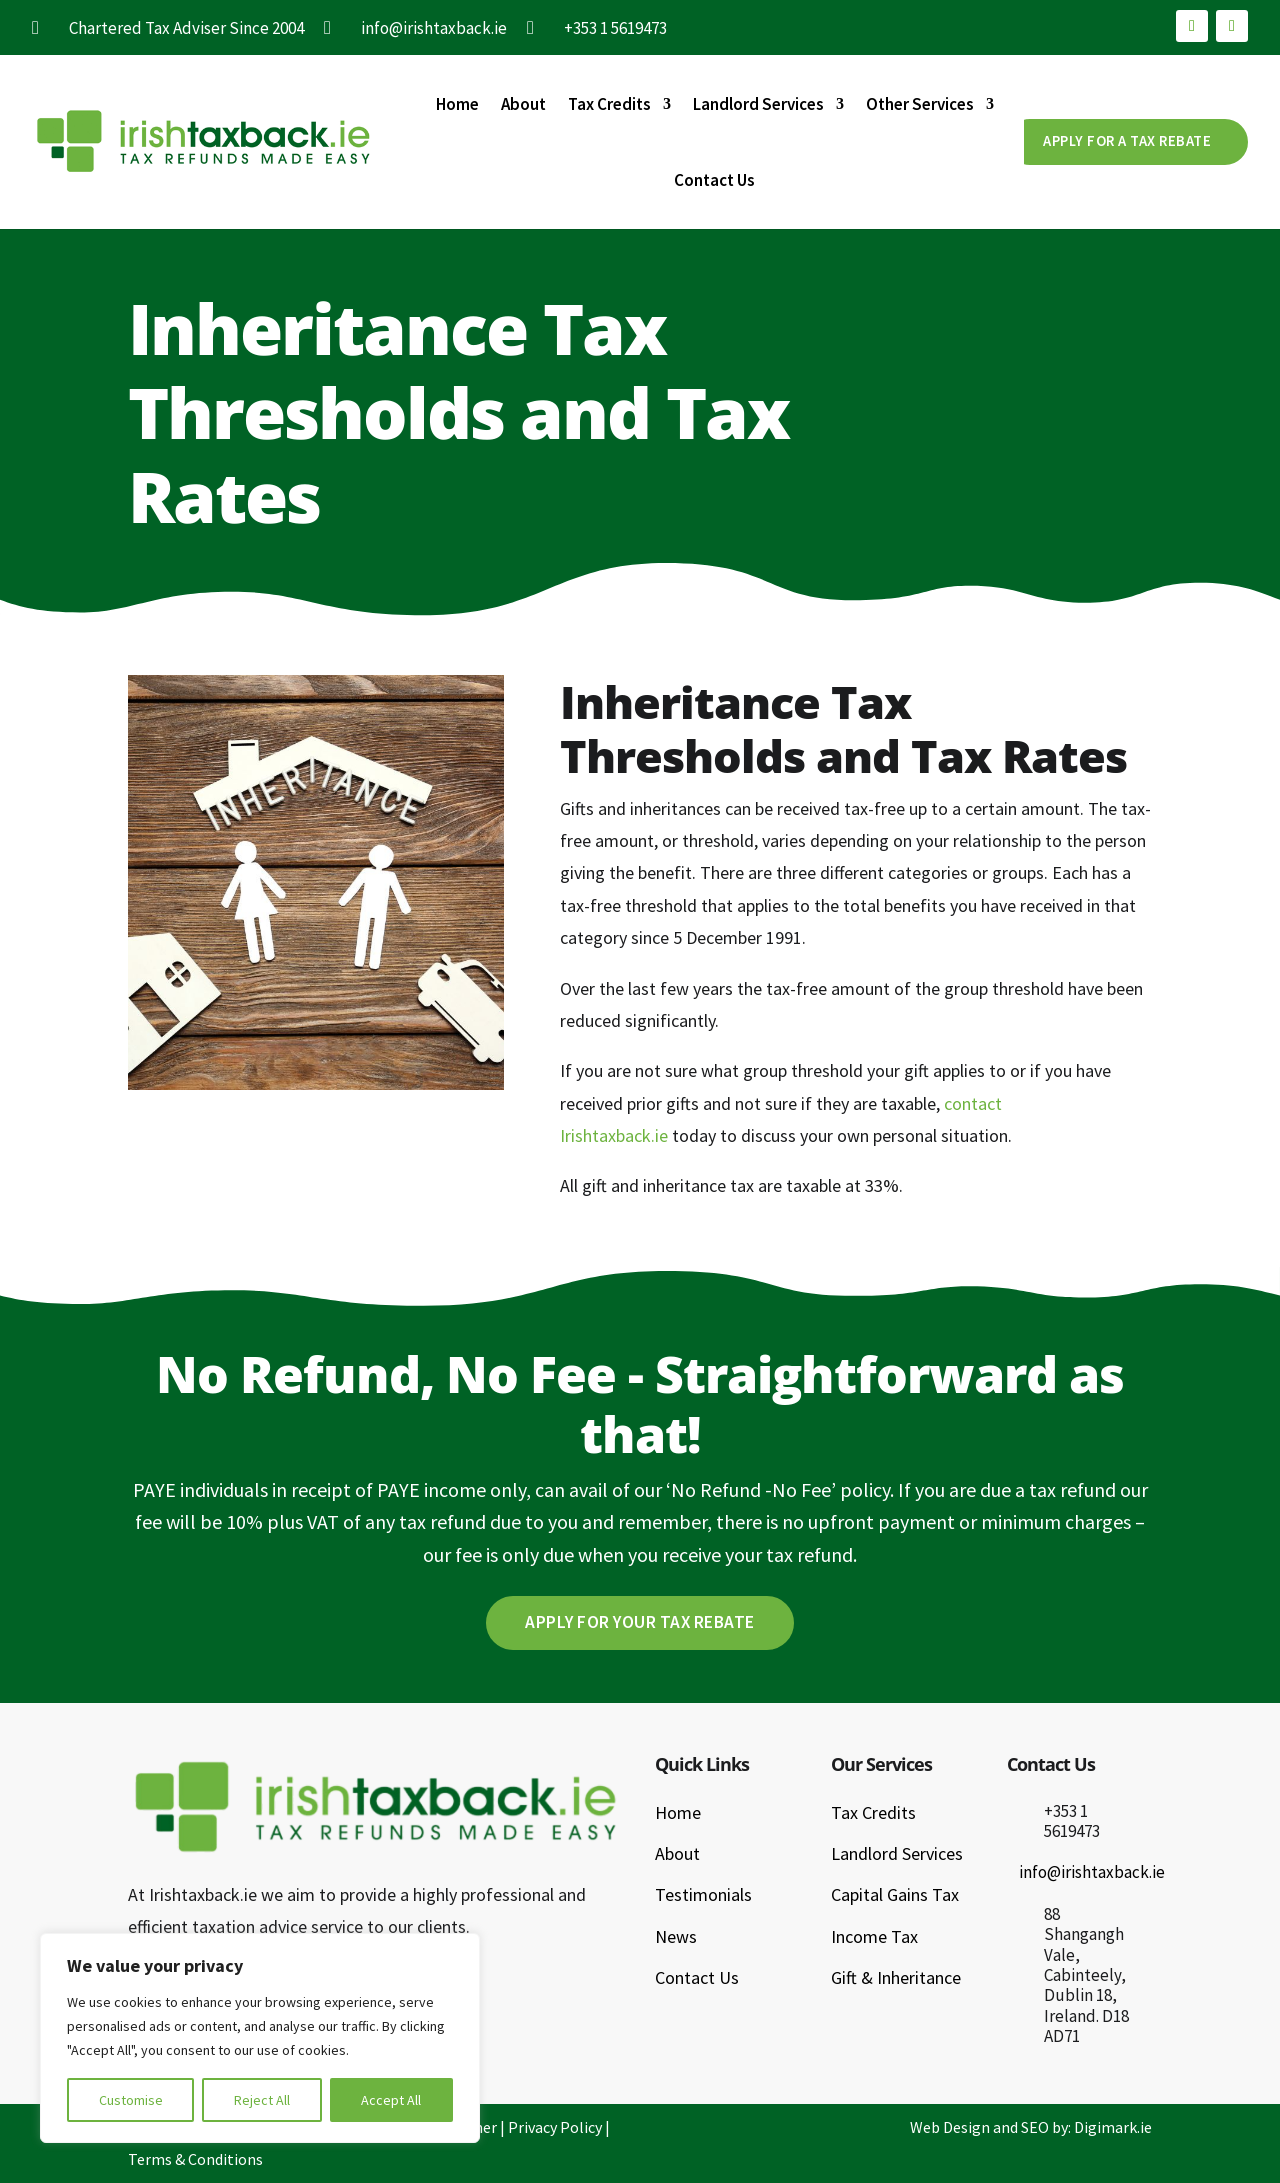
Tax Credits (609, 104)
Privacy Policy (555, 2128)
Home (457, 104)
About (523, 104)
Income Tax (874, 1937)
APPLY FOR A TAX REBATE (1119, 141)
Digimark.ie (1113, 2128)
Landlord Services (758, 104)
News (676, 1937)
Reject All (262, 2100)
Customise (131, 2100)
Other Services (920, 104)
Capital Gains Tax (895, 1895)
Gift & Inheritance (896, 1978)
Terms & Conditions (195, 2160)
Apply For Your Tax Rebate (640, 1622)
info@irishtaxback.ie (1092, 1873)
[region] (260, 2038)
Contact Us (714, 180)
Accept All (391, 2100)
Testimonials (703, 1895)
